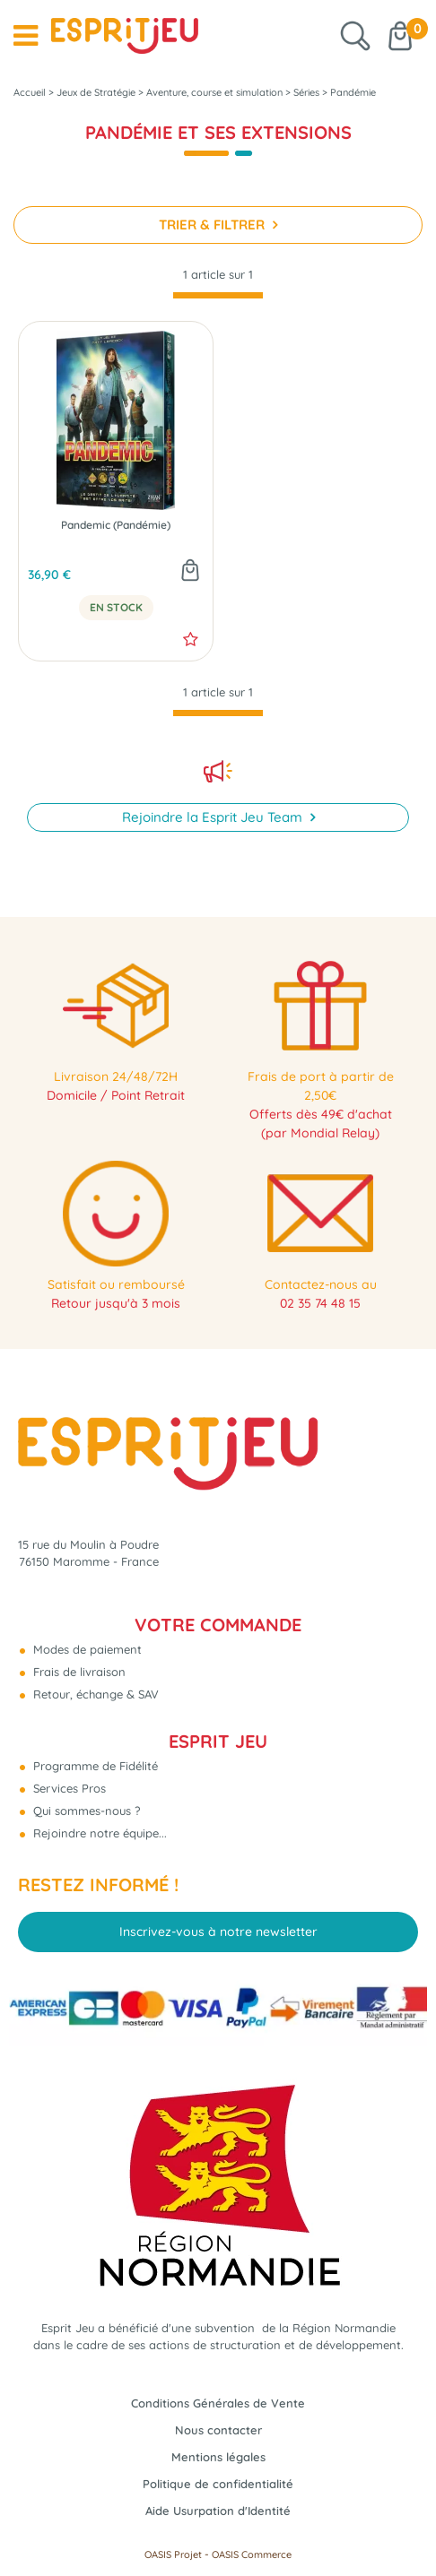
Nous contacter (218, 2430)
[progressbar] (218, 295)
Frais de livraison (78, 1671)
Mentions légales (218, 2457)
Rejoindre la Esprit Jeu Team (214, 817)
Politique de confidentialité (218, 2484)
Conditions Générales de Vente (218, 2403)
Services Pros (68, 1788)
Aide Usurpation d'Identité (218, 2510)
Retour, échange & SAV (94, 1694)
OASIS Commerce (252, 2554)
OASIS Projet (173, 2554)
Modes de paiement (86, 1649)
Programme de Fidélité (94, 1766)
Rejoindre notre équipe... (98, 1833)
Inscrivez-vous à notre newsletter (218, 1931)
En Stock (116, 607)
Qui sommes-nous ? (85, 1810)
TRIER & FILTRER (213, 224)
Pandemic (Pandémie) (115, 525)
